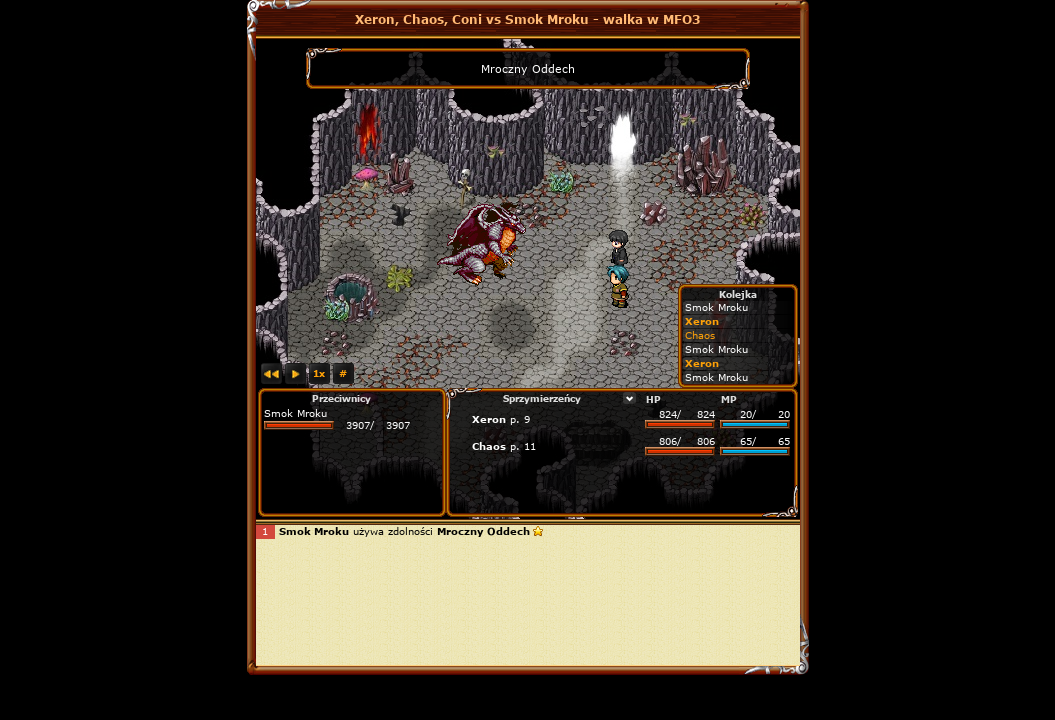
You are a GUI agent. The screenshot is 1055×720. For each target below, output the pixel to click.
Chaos (489, 446)
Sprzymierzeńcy (542, 398)
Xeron (489, 419)
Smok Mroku (295, 413)
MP (729, 399)
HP (653, 399)
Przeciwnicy (341, 398)
